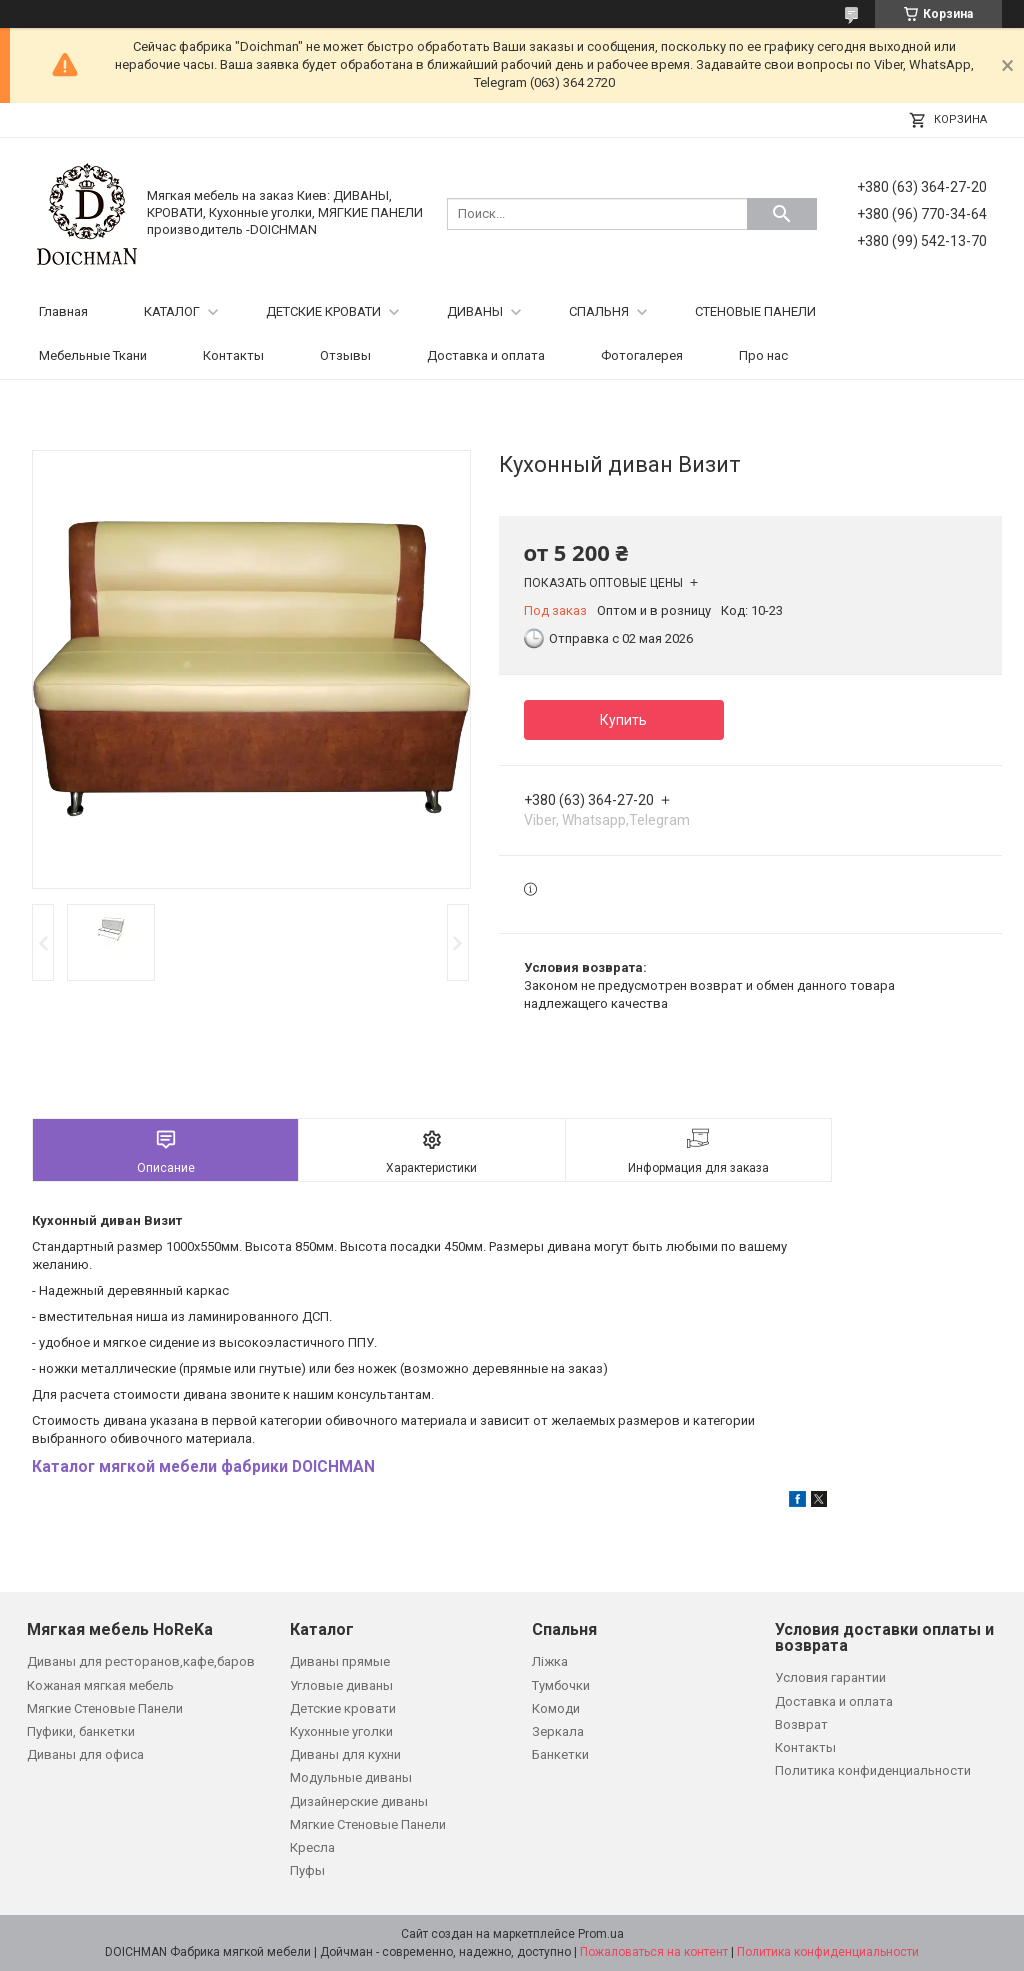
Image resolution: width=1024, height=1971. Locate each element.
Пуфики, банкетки (81, 1731)
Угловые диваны (341, 1685)
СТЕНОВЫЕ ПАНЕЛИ (755, 311)
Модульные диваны (351, 1777)
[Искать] (782, 214)
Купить (623, 720)
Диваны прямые (340, 1661)
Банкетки (560, 1754)
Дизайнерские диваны (359, 1801)
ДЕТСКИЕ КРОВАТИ (323, 311)
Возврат (801, 1724)
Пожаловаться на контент (654, 1952)
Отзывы (345, 355)
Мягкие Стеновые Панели (105, 1708)
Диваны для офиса (85, 1754)
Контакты (233, 355)
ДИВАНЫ (475, 311)
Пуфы (307, 1870)
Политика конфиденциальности (873, 1770)
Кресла (312, 1847)
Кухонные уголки (341, 1731)
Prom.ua (601, 1934)
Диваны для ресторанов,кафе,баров (141, 1661)
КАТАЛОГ (172, 311)
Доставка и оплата (486, 355)
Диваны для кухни (345, 1754)
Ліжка (550, 1661)
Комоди (556, 1708)
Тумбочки (561, 1685)
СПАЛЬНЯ (599, 311)
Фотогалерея (642, 355)
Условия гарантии (830, 1677)
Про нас (763, 355)
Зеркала (558, 1731)
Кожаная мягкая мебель (100, 1685)
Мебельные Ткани (93, 355)
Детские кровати (343, 1708)
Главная (63, 311)
